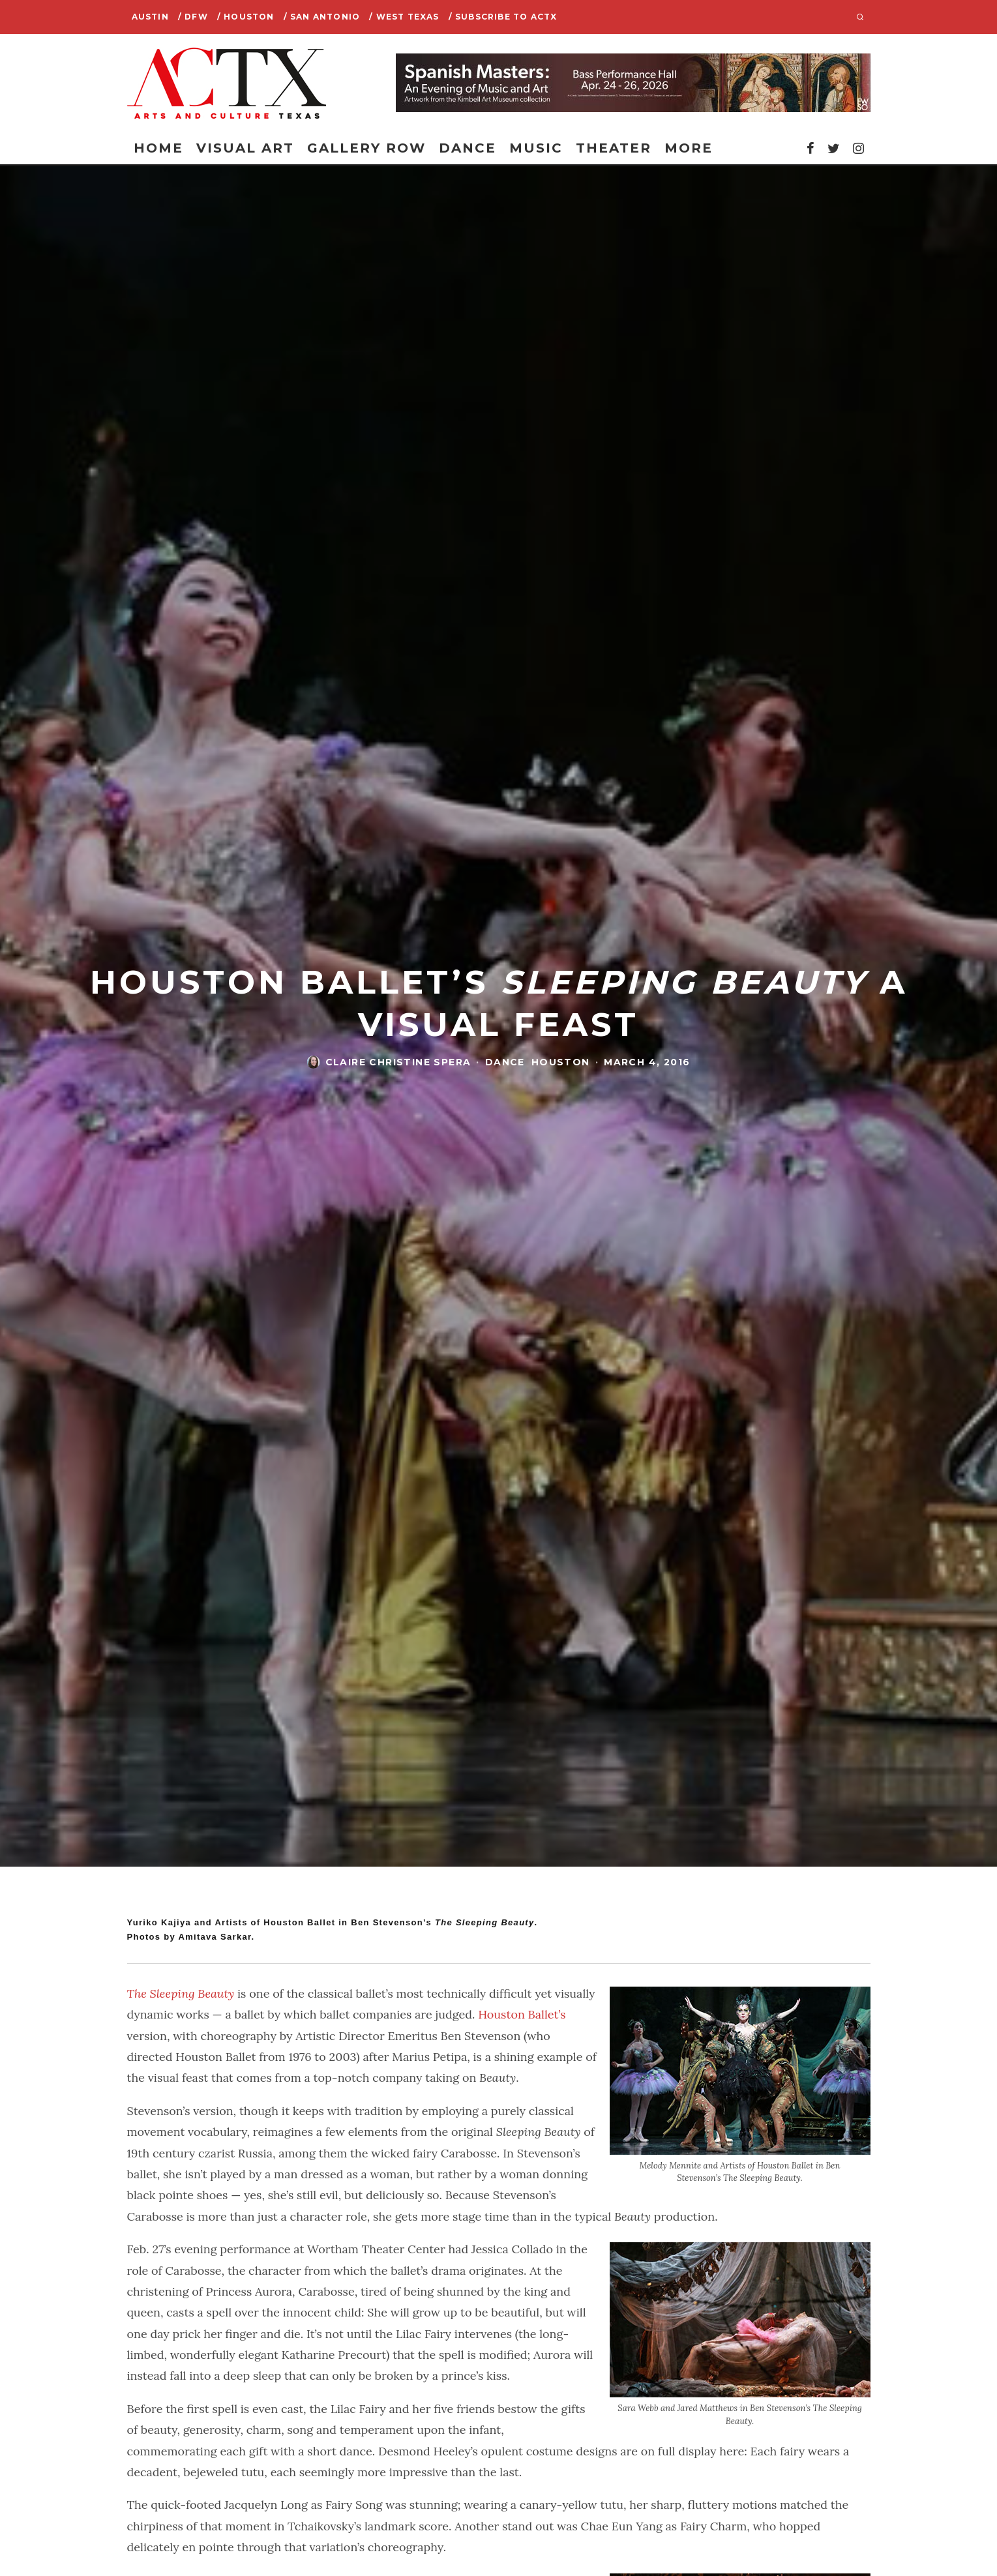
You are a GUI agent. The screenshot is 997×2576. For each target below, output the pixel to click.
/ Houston (246, 17)
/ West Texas (404, 17)
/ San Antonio (322, 17)
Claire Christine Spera (398, 1062)
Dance (467, 148)
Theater (613, 148)
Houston (560, 1062)
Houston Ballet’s (521, 2014)
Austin (150, 17)
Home (158, 148)
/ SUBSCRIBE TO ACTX (503, 17)
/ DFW (193, 17)
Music (536, 148)
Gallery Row (366, 148)
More (688, 148)
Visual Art (245, 148)
